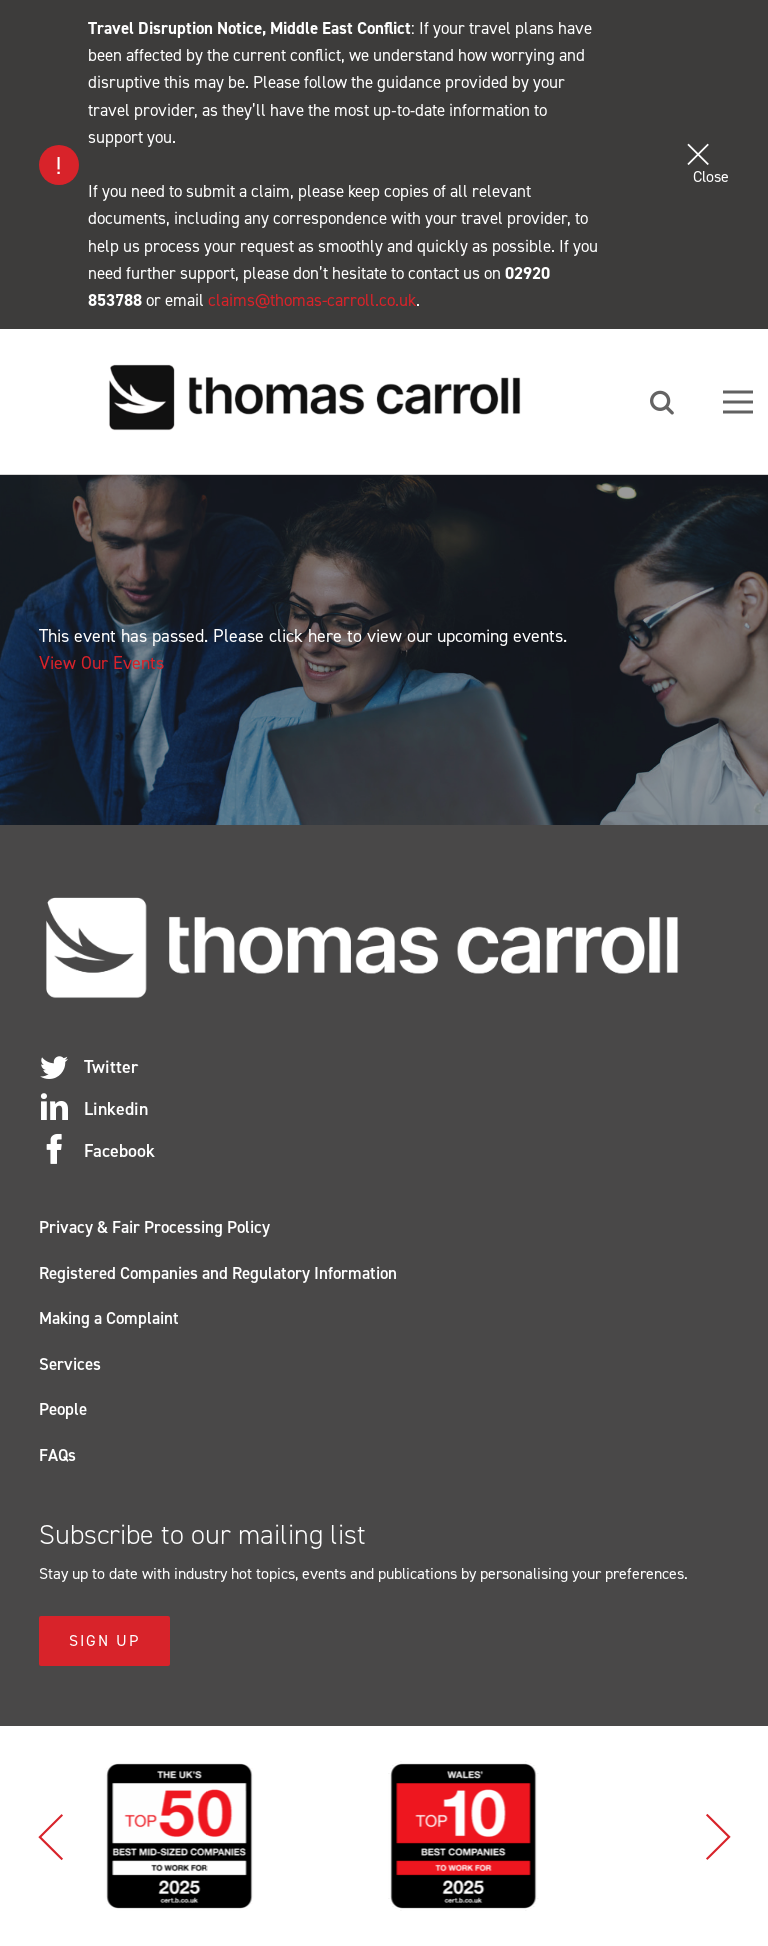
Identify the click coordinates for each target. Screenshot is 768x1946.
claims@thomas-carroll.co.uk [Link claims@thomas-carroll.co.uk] (312, 300)
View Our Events (101, 663)
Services (70, 1364)
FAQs (57, 1455)
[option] (242, 1836)
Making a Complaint (109, 1318)
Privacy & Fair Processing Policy (154, 1227)
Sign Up (104, 1640)
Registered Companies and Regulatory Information (218, 1273)
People (63, 1409)
